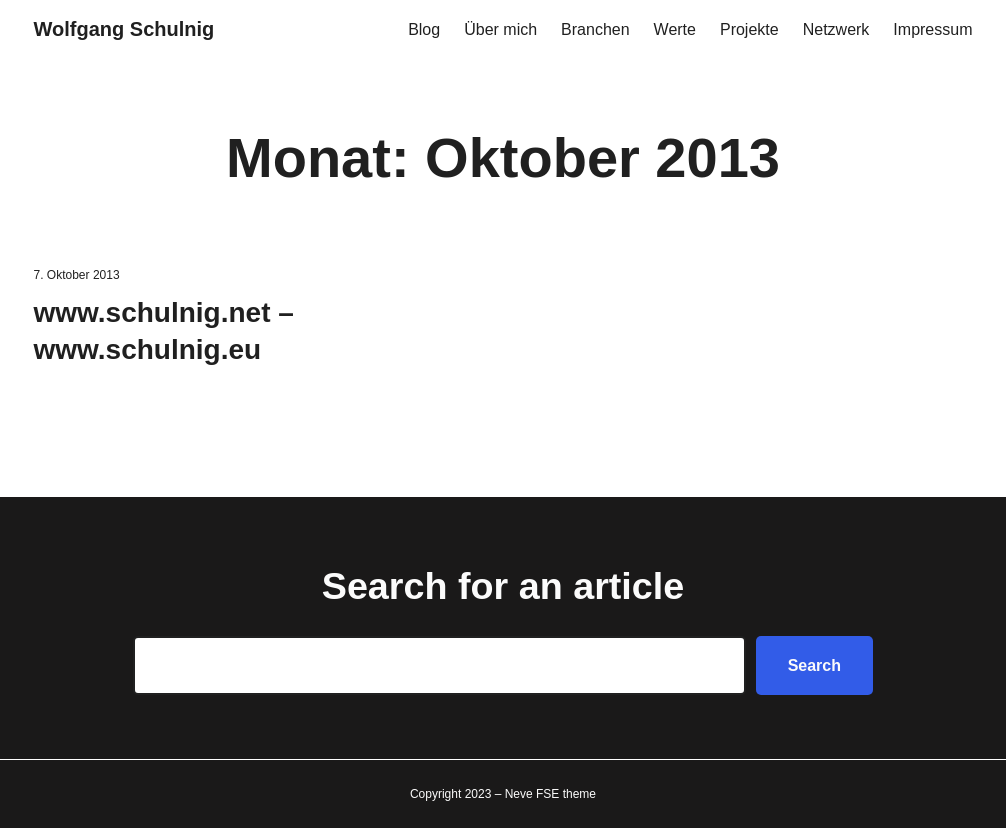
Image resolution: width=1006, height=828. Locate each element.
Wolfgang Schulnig (124, 29)
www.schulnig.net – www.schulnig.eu (164, 331)
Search (814, 665)
